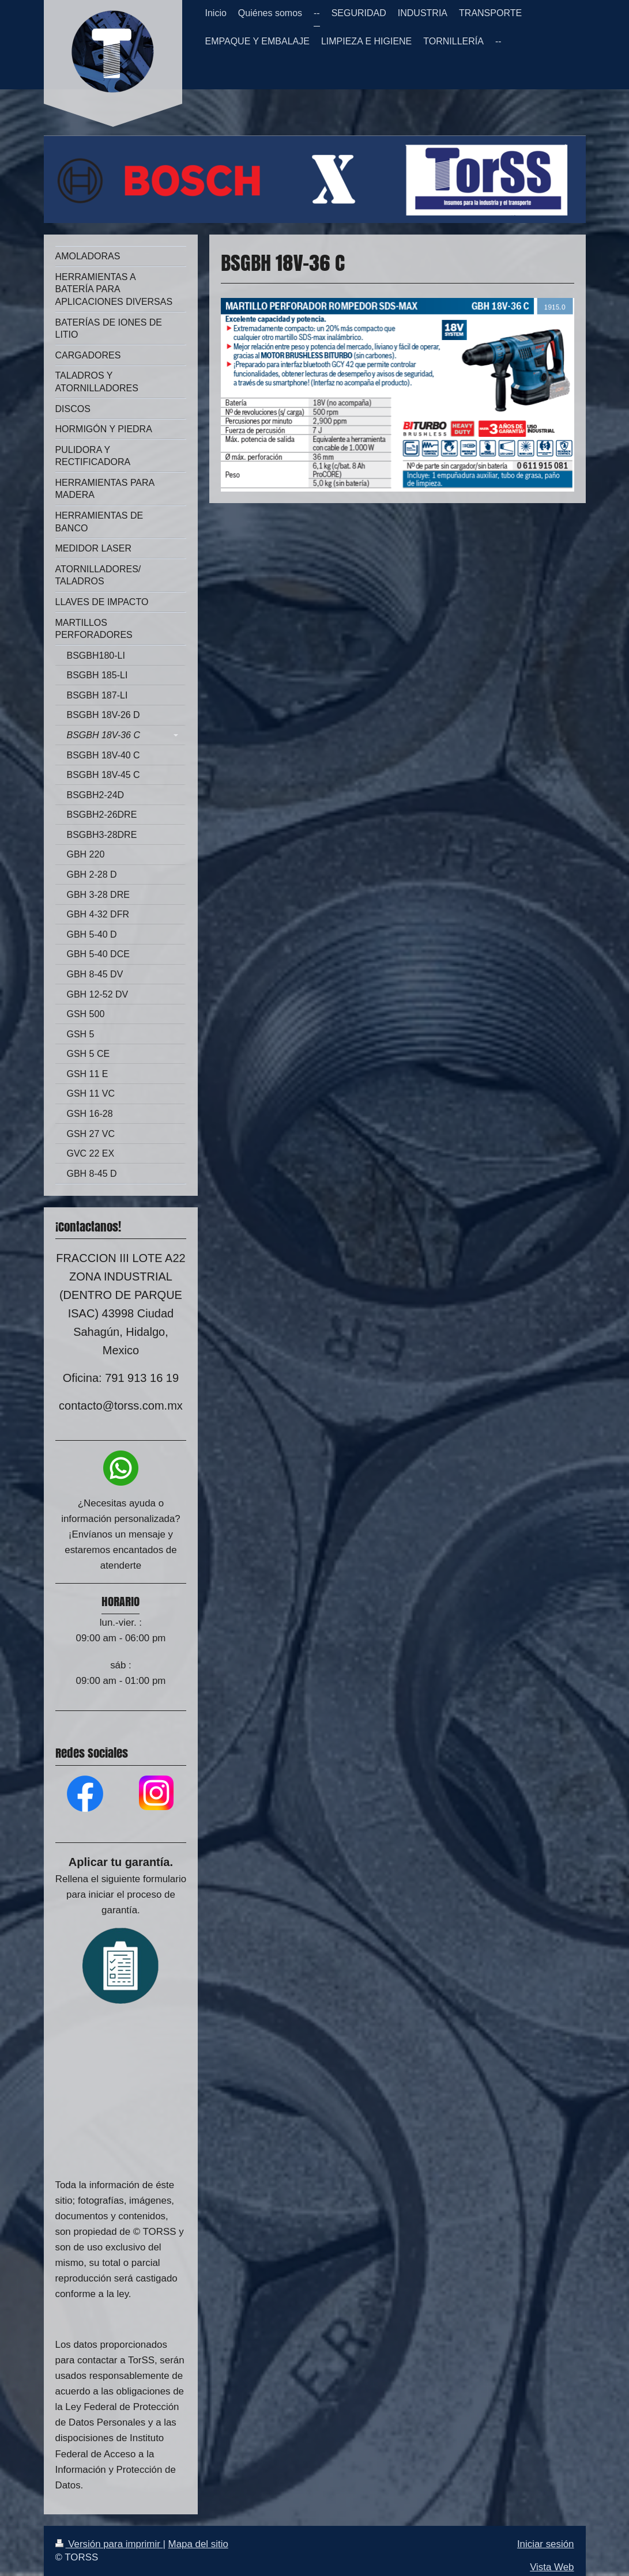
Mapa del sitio (198, 2544)
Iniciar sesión (545, 2544)
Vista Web (552, 2567)
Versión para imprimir (109, 2544)
